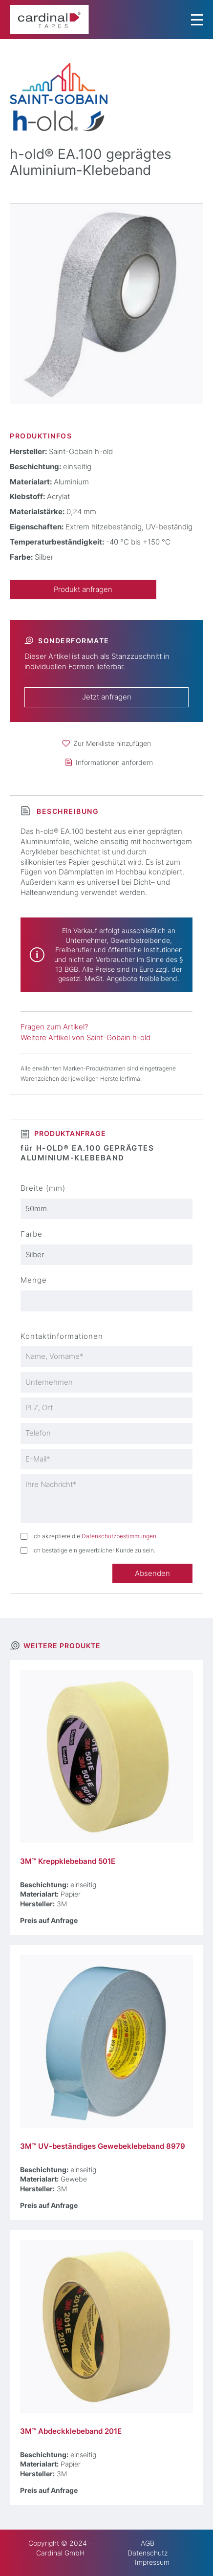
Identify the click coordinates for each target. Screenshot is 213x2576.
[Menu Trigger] (197, 19)
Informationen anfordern (114, 762)
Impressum (152, 2562)
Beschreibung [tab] (67, 811)
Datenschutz (148, 2553)
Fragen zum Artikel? (54, 1027)
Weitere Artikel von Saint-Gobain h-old (85, 1037)
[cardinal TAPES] (49, 19)
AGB (147, 2543)
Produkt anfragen (83, 589)
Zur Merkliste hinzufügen (112, 743)
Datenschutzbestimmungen (119, 1536)
